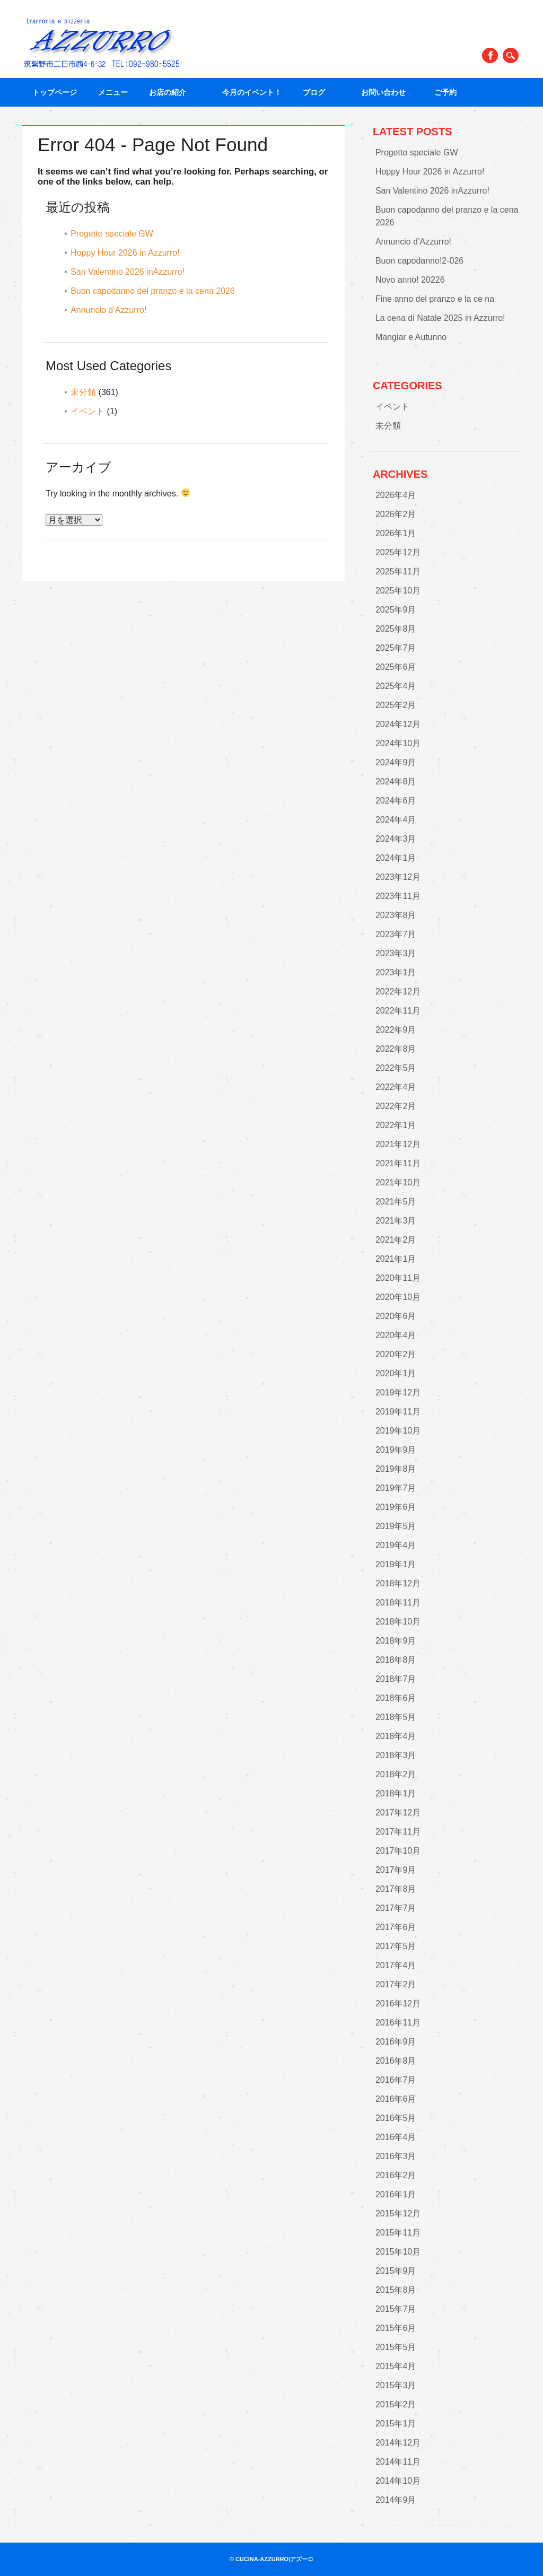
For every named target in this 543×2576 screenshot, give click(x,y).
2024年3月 (395, 838)
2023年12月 (398, 876)
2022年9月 (395, 1029)
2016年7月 (395, 2079)
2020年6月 (395, 1316)
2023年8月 (395, 915)
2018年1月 (395, 1793)
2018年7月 (395, 1678)
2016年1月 (395, 2194)
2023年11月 (398, 896)
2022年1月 (395, 1125)
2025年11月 (398, 571)
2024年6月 (395, 800)
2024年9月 (395, 762)
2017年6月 (395, 1927)
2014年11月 (398, 2461)
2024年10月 (398, 743)
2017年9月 (395, 1869)
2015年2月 (395, 2404)
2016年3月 (395, 2156)
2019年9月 (395, 1449)
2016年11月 (398, 2022)
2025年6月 (395, 666)
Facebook (490, 55)
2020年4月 (395, 1335)
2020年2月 (395, 1354)
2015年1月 (395, 2423)
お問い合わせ (387, 92)
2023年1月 (395, 972)
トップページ (54, 92)
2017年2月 (395, 1984)
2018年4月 (395, 1736)
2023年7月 (395, 934)
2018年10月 (398, 1621)
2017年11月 (398, 1831)
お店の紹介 (175, 92)
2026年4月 (395, 495)
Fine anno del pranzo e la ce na (434, 298)
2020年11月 (398, 1277)
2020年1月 (395, 1373)
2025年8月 (395, 628)
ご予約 (445, 92)
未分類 (83, 392)
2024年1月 (395, 857)
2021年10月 (398, 1182)
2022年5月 (395, 1067)
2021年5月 (395, 1201)
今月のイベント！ (252, 92)
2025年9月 (395, 609)
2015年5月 (395, 2347)
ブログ (321, 92)
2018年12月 (398, 1583)
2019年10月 (398, 1430)
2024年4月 (395, 819)
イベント (87, 411)
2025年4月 (395, 686)
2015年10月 (398, 2251)
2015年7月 (395, 2308)
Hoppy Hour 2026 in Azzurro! (125, 252)
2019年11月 (398, 1411)
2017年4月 (395, 1965)
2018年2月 (395, 1774)
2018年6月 (395, 1697)
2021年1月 (395, 1258)
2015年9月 (395, 2270)
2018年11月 (398, 1602)
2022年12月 (398, 991)
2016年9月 (395, 2041)
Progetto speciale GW (112, 233)
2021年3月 (395, 1220)
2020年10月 (398, 1297)
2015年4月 (395, 2366)
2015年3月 (395, 2385)
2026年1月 (395, 533)
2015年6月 (395, 2328)
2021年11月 (398, 1163)
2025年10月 (398, 590)
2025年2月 (395, 705)
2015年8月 (395, 2289)
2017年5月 (395, 1946)
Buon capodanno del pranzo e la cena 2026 (153, 290)
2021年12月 (398, 1144)
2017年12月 (398, 1812)
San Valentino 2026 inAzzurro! (128, 271)
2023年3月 (395, 953)
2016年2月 (395, 2175)
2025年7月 (395, 647)
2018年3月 (395, 1755)
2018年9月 (395, 1640)
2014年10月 (398, 2480)
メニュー (113, 92)
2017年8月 (395, 1888)
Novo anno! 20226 (410, 279)
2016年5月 (395, 2118)
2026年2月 (395, 514)
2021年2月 (395, 1239)
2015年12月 (398, 2213)
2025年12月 (398, 552)
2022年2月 (395, 1106)
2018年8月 (395, 1659)
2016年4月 (395, 2137)
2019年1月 (395, 1564)
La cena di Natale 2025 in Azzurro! (440, 317)
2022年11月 (398, 1010)
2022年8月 (395, 1048)
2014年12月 (398, 2442)
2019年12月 (398, 1392)
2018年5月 (395, 1717)
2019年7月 (395, 1487)
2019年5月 (395, 1526)
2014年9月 (395, 2499)
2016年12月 (398, 2003)
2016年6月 (395, 2098)
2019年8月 (395, 1468)
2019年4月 (395, 1545)
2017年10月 (398, 1850)
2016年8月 (395, 2060)
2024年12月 (398, 724)
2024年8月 (395, 781)
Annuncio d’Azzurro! (108, 310)
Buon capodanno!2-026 (419, 260)
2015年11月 (398, 2232)
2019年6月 (395, 1507)
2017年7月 (395, 1908)
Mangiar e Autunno (410, 337)
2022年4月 (395, 1086)
